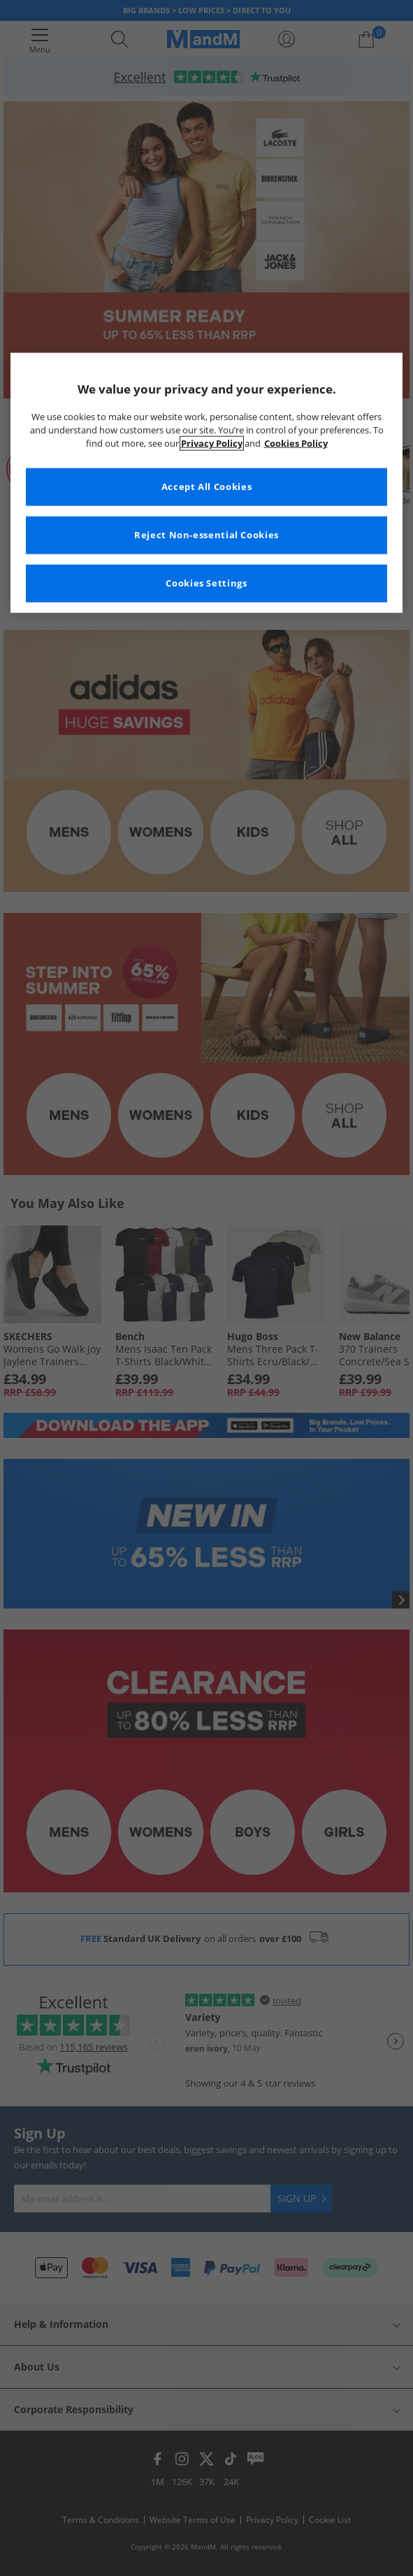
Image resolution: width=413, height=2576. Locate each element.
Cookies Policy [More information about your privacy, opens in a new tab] (296, 443)
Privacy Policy (211, 443)
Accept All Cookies (206, 487)
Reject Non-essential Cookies (206, 535)
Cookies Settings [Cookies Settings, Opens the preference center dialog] (206, 583)
